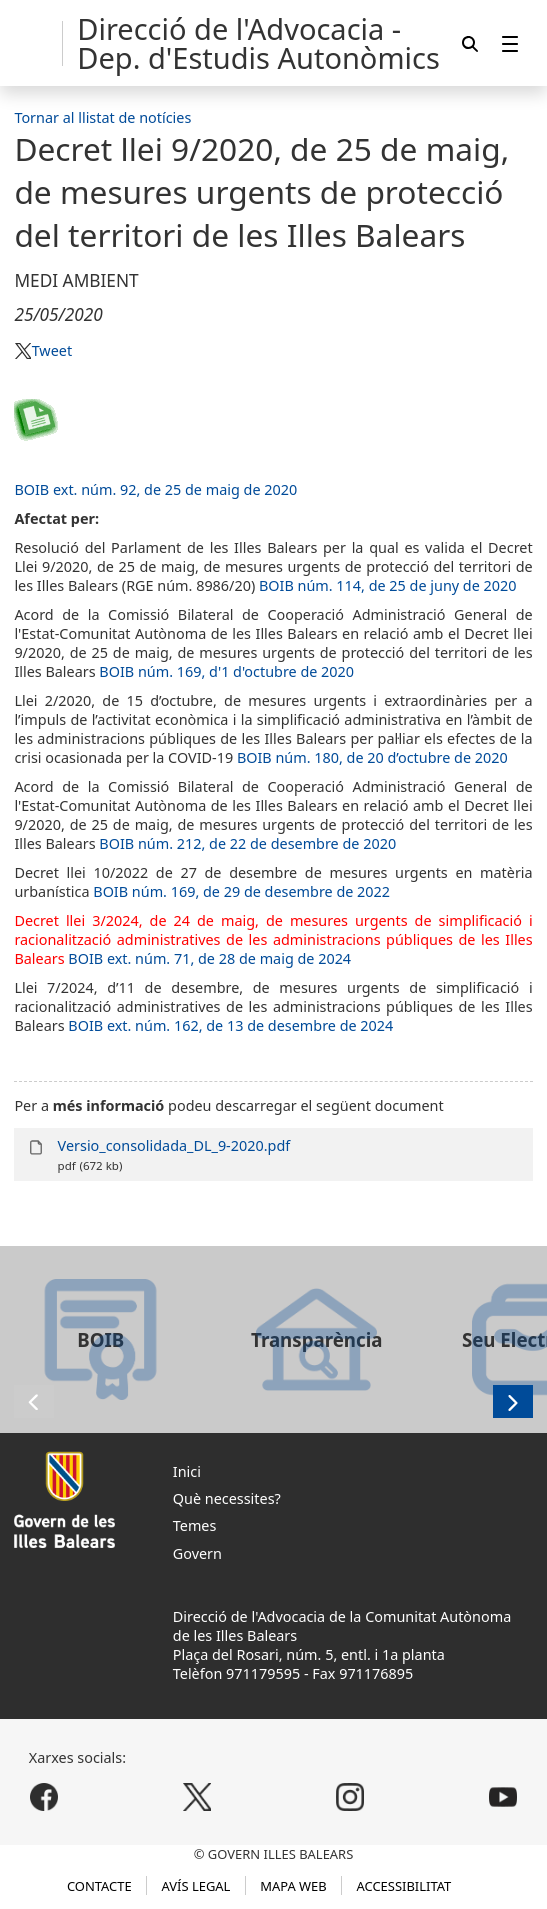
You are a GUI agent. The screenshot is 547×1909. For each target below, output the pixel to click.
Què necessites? (227, 1498)
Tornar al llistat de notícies (102, 117)
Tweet (52, 350)
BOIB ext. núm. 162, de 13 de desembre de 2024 (230, 1025)
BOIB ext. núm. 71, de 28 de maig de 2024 (209, 958)
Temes (195, 1525)
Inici (187, 1471)
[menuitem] (510, 43)
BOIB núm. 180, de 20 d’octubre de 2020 (372, 757)
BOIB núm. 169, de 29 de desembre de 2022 (241, 891)
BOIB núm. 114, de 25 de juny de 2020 (388, 585)
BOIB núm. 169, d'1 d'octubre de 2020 (226, 671)
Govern (197, 1553)
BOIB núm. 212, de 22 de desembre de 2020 (247, 843)
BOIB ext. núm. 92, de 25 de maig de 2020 (155, 489)
